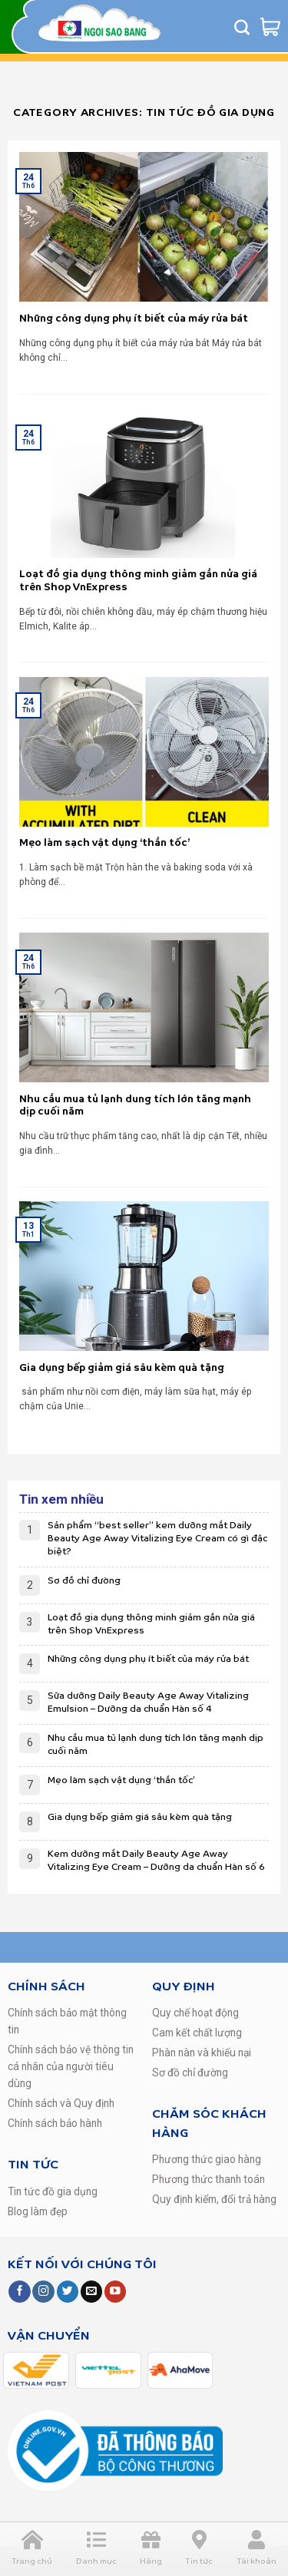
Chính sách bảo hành (55, 2123)
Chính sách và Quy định (61, 2103)
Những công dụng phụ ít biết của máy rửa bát (148, 1659)
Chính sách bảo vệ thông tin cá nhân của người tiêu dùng (71, 2066)
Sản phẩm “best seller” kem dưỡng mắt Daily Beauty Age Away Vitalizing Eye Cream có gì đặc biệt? (157, 1538)
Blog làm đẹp (38, 2211)
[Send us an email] (91, 2291)
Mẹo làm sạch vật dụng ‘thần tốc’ (121, 1780)
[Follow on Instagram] (43, 2291)
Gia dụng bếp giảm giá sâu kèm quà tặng (140, 1817)
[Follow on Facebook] (19, 2291)
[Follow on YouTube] (115, 2291)
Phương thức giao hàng (206, 2159)
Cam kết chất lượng (197, 2032)
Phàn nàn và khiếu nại (201, 2052)
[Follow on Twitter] (67, 2291)
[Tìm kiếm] (242, 27)
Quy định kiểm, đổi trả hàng (214, 2199)
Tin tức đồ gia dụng (53, 2191)
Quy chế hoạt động (195, 2012)
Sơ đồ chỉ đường (84, 1581)
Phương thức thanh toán (208, 2179)
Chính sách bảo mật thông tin (67, 2021)
